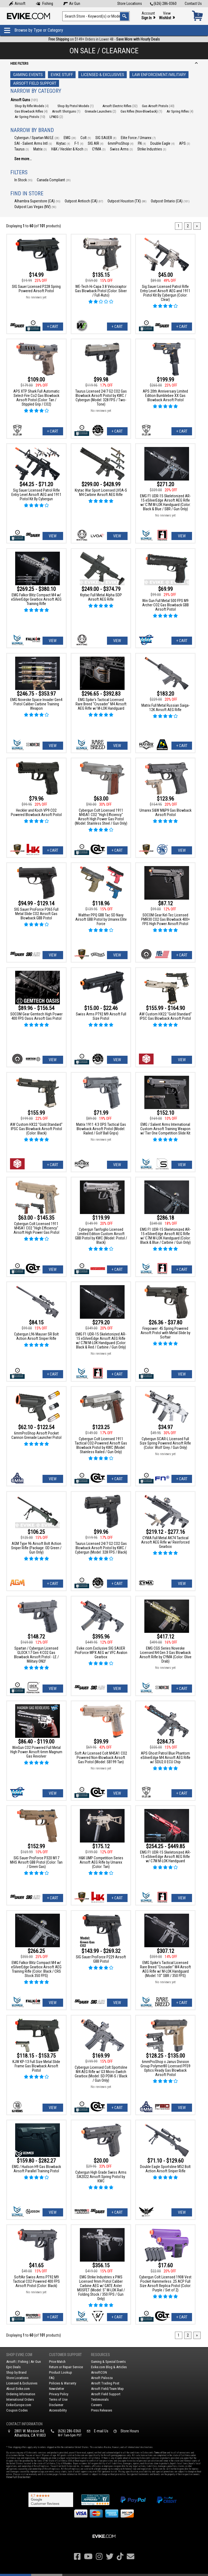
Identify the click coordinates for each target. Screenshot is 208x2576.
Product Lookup (60, 2372)
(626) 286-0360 (163, 3)
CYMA (99, 149)
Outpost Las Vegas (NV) (35, 207)
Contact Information (24, 2424)
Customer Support (65, 2355)
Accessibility (58, 2410)
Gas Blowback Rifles (31, 111)
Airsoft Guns (24, 100)
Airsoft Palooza (102, 2378)
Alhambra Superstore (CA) (37, 201)
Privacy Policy (58, 2394)
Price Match (57, 2362)
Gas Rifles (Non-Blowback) (141, 111)
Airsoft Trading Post (105, 2383)
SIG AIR (95, 143)
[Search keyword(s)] (95, 16)
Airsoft (17, 3)
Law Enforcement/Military (159, 75)
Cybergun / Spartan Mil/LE (36, 138)
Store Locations (129, 3)
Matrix (40, 149)
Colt (85, 138)
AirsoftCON (99, 2372)
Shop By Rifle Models (32, 106)
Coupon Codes (17, 2410)
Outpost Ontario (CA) (170, 201)
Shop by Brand (16, 2372)
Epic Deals (13, 2367)
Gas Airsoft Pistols (158, 106)
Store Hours (130, 2431)
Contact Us (193, 3)
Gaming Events (28, 75)
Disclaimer (56, 2405)
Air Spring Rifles (180, 111)
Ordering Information (20, 2394)
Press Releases (101, 2410)
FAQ (51, 2378)
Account (148, 16)
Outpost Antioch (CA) (84, 201)
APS (184, 143)
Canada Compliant (54, 180)
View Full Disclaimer (18, 2477)
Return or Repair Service (66, 2367)
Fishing (44, 3)
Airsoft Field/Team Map (107, 2389)
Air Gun (71, 3)
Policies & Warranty (62, 2383)
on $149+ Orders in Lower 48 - (104, 39)
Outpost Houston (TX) (127, 201)
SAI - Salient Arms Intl (33, 143)
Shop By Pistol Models (75, 106)
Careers (96, 2405)
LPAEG (56, 117)
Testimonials (100, 2399)
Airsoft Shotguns (66, 111)
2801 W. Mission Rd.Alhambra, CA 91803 (30, 2433)
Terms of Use (58, 2399)
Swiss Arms (121, 149)
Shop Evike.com (19, 2355)
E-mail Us (101, 2431)
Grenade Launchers (100, 111)
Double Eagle (162, 143)
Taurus (21, 149)
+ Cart (52, 326)
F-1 (78, 143)
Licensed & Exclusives (102, 75)
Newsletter (56, 2389)
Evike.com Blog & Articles (109, 2367)
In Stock (23, 180)
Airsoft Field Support (34, 83)
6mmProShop (121, 143)
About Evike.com (18, 2389)
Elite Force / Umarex (138, 138)
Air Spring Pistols (30, 117)
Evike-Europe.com (18, 2405)
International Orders (20, 2399)
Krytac (63, 143)
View (167, 16)
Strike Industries (151, 149)
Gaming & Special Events (108, 2362)
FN (142, 143)
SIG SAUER (105, 138)
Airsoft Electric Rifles (120, 106)
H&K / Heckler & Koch (69, 149)
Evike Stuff (62, 75)
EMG (70, 138)
